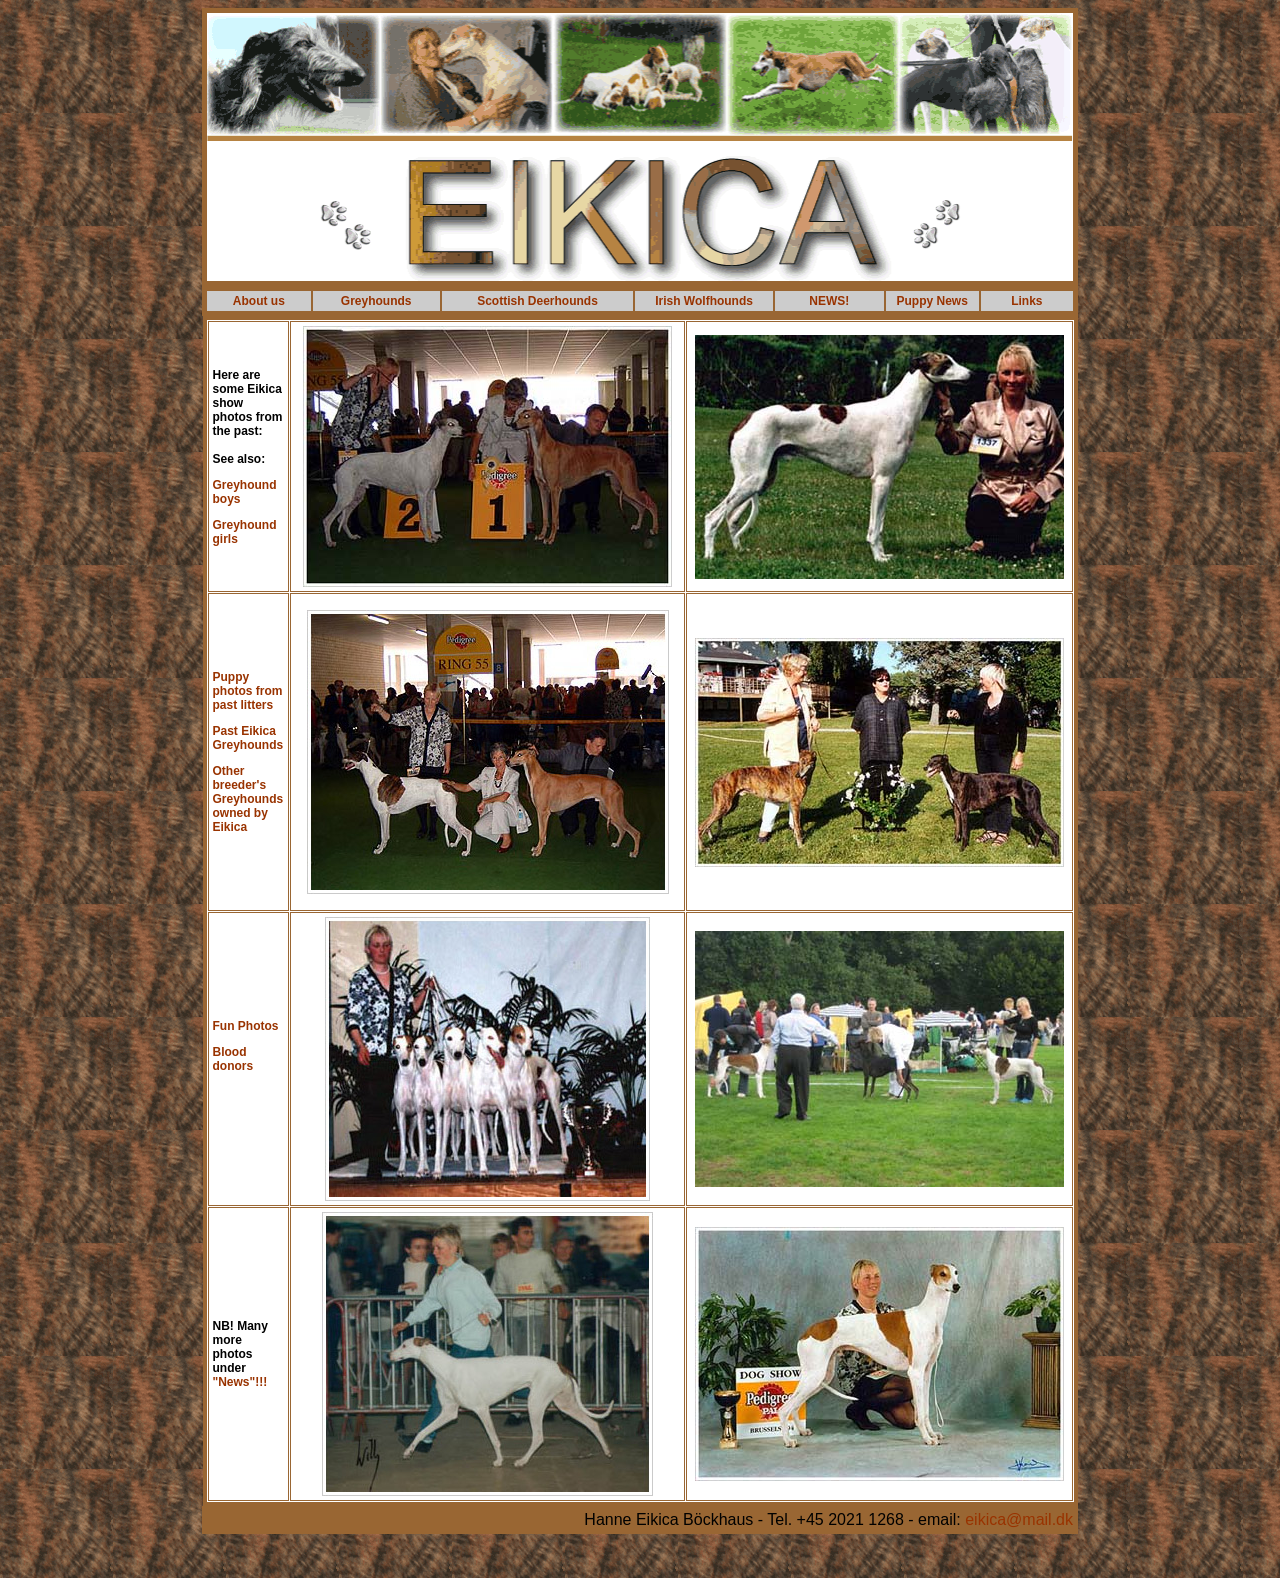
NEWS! (829, 301)
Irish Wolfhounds (704, 301)
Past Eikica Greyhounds (248, 738)
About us (259, 301)
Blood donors (233, 1059)
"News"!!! (240, 1382)
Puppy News (932, 301)
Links (1026, 301)
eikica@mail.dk (1019, 1519)
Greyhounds (376, 301)
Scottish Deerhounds (537, 301)
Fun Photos (246, 1026)
